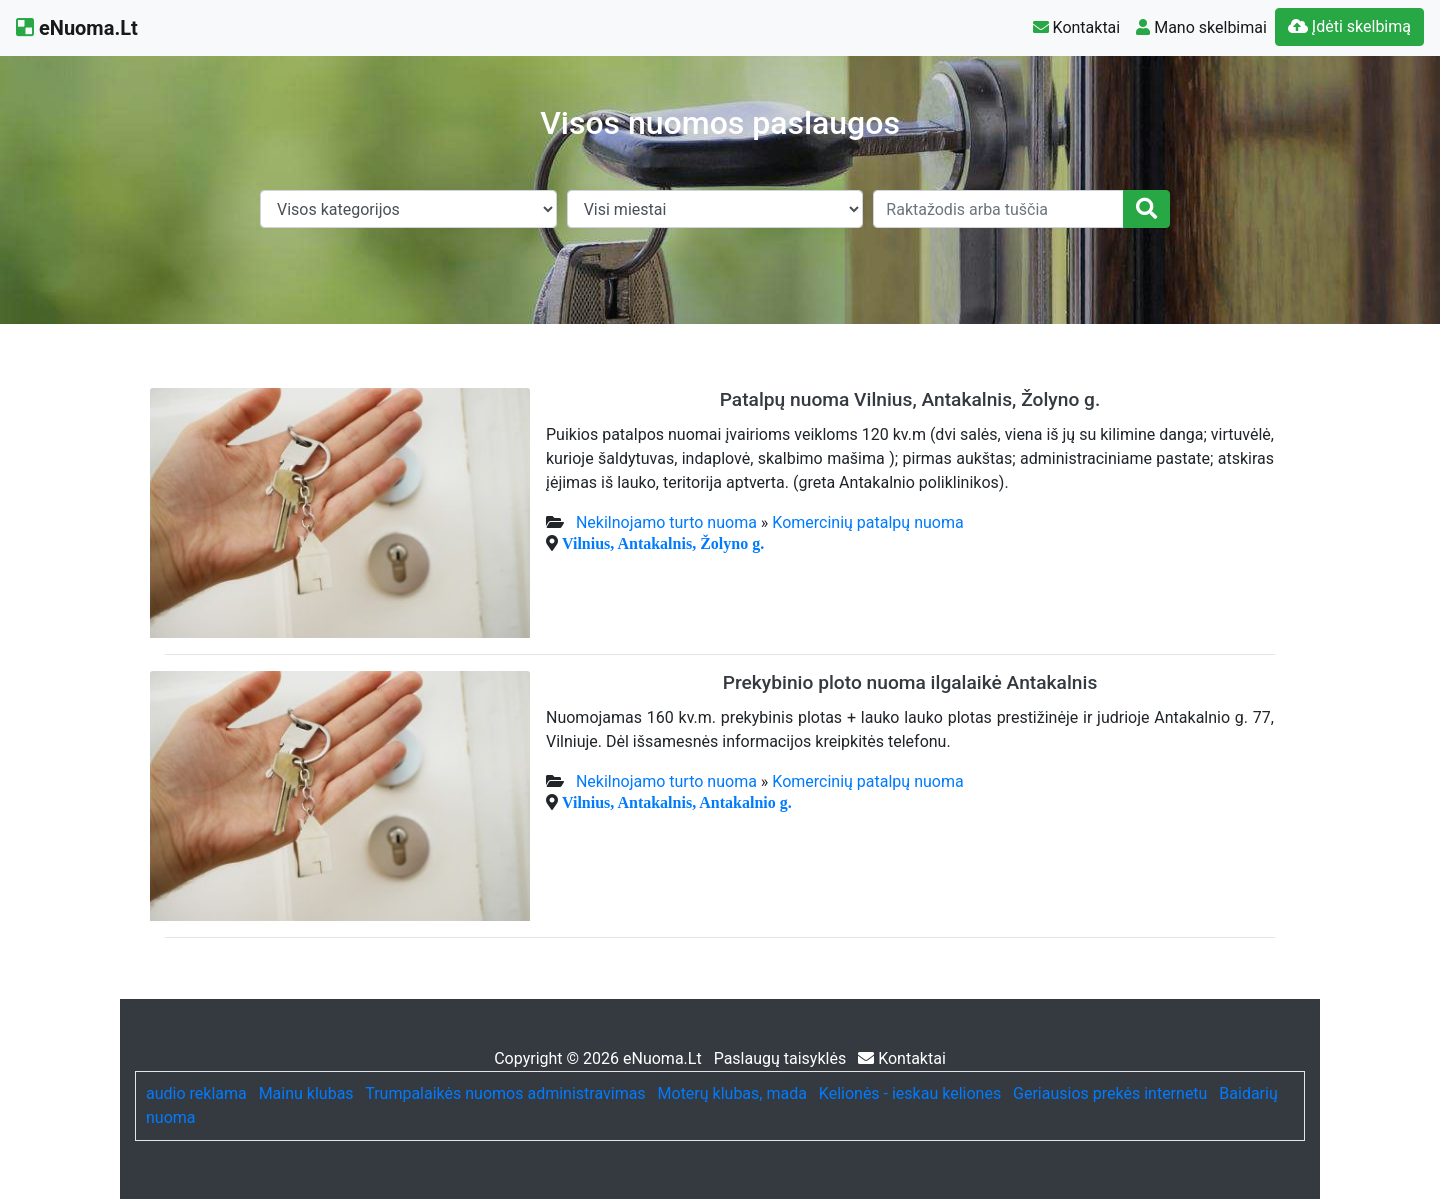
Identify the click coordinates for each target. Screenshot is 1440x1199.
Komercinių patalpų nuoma (867, 522)
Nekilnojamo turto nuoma (666, 522)
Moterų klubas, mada (732, 1093)
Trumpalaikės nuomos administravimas (505, 1093)
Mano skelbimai (1201, 27)
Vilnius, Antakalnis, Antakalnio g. (677, 802)
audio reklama (196, 1093)
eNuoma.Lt (77, 28)
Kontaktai (1077, 27)
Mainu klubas (306, 1093)
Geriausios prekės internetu (1110, 1093)
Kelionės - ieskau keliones (910, 1093)
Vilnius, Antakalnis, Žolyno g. (663, 543)
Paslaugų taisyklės (782, 1058)
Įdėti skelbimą (1349, 26)
